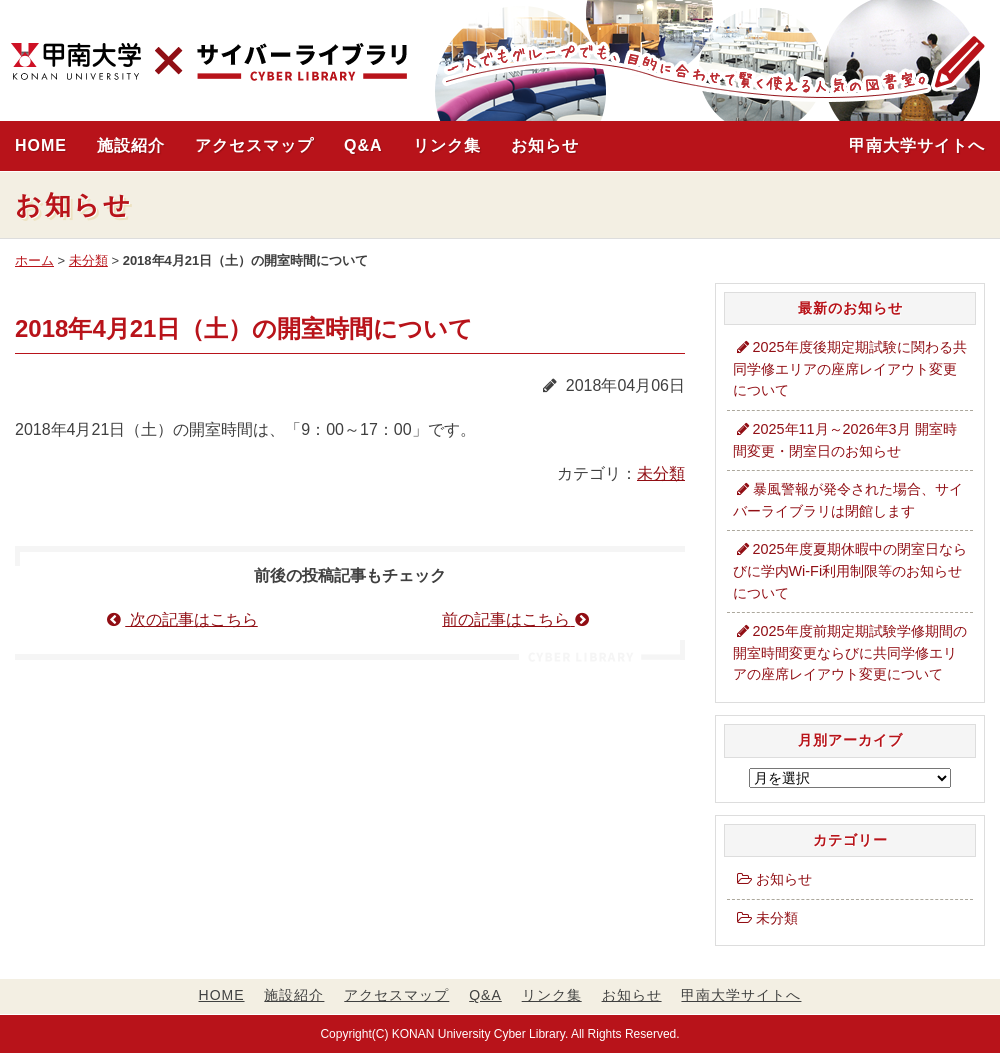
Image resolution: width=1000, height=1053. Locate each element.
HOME (41, 145)
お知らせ (545, 145)
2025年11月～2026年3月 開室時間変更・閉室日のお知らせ (845, 440)
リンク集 (447, 145)
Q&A (363, 145)
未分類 (88, 260)
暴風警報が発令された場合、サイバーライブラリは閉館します (848, 500)
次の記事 (182, 619)
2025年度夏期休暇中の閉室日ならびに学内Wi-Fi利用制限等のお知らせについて (850, 570)
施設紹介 (131, 145)
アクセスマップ (254, 145)
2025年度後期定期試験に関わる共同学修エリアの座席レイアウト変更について (850, 368)
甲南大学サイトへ (917, 145)
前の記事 (517, 619)
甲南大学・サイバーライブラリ (209, 62)
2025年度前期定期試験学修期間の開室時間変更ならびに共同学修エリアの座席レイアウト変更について (850, 652)
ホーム (34, 260)
